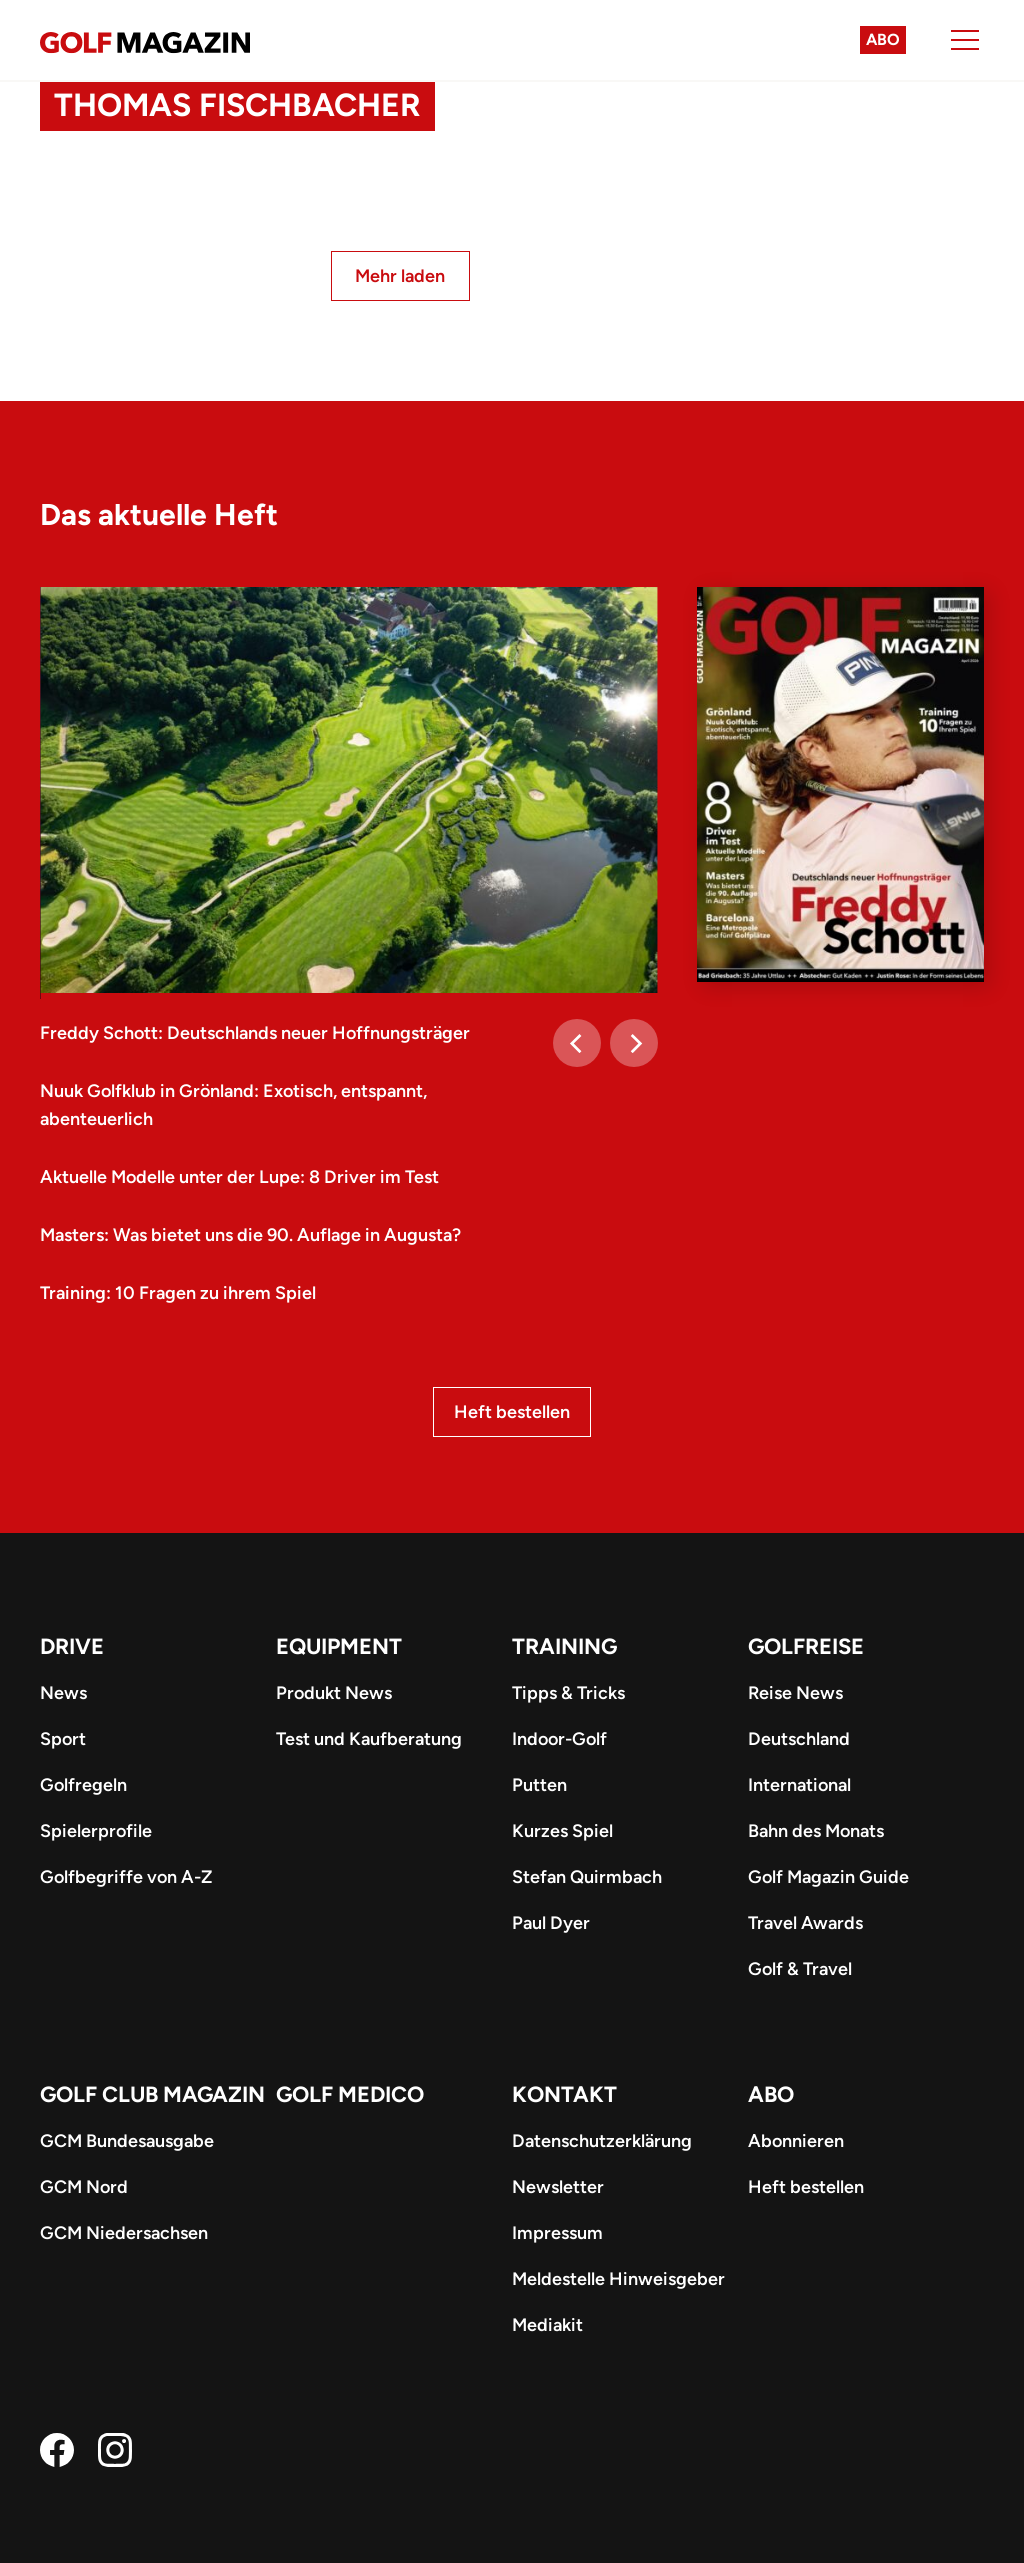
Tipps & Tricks (568, 1693)
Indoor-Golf (559, 1739)
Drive (72, 1646)
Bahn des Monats (816, 1831)
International (799, 1785)
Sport (63, 1739)
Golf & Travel (800, 1969)
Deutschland (799, 1739)
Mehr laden (400, 276)
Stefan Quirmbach (587, 1877)
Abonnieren (796, 2141)
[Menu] (965, 40)
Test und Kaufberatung (369, 1739)
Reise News (795, 1693)
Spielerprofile (96, 1831)
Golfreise (806, 1646)
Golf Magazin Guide (828, 1877)
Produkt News (334, 1693)
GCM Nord (84, 2187)
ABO (771, 2094)
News (63, 1693)
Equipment (339, 1646)
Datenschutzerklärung (602, 2141)
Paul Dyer (551, 1923)
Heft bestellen (512, 1412)
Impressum (557, 2233)
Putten (539, 1785)
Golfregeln (83, 1785)
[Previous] (577, 1043)
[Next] (634, 1043)
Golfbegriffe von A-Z (126, 1877)
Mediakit (547, 2325)
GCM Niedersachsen (124, 2233)
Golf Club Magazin (152, 2094)
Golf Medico (350, 2094)
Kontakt (564, 2094)
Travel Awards (805, 1923)
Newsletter (558, 2187)
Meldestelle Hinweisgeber (618, 2279)
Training (564, 1646)
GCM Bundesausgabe (127, 2141)
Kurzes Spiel (562, 1831)
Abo (883, 39)
